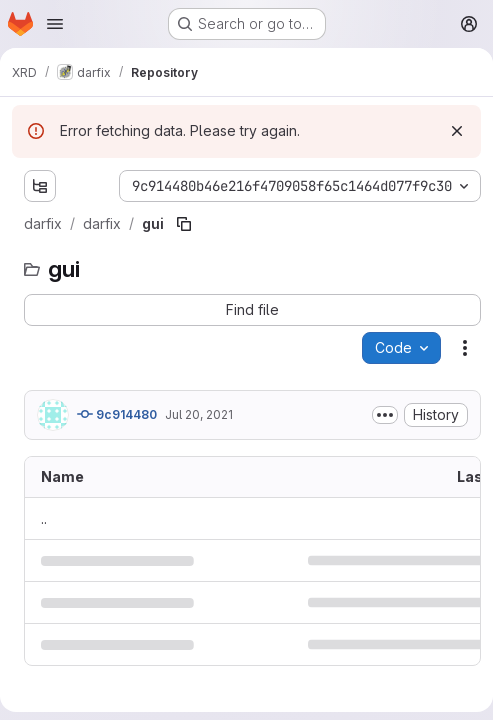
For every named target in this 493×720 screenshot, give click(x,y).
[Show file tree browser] (40, 186)
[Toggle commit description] (385, 415)
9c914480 (117, 414)
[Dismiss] (457, 131)
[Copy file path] (184, 224)
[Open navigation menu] (55, 24)
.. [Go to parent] (44, 518)
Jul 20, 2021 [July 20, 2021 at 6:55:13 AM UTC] (199, 414)
